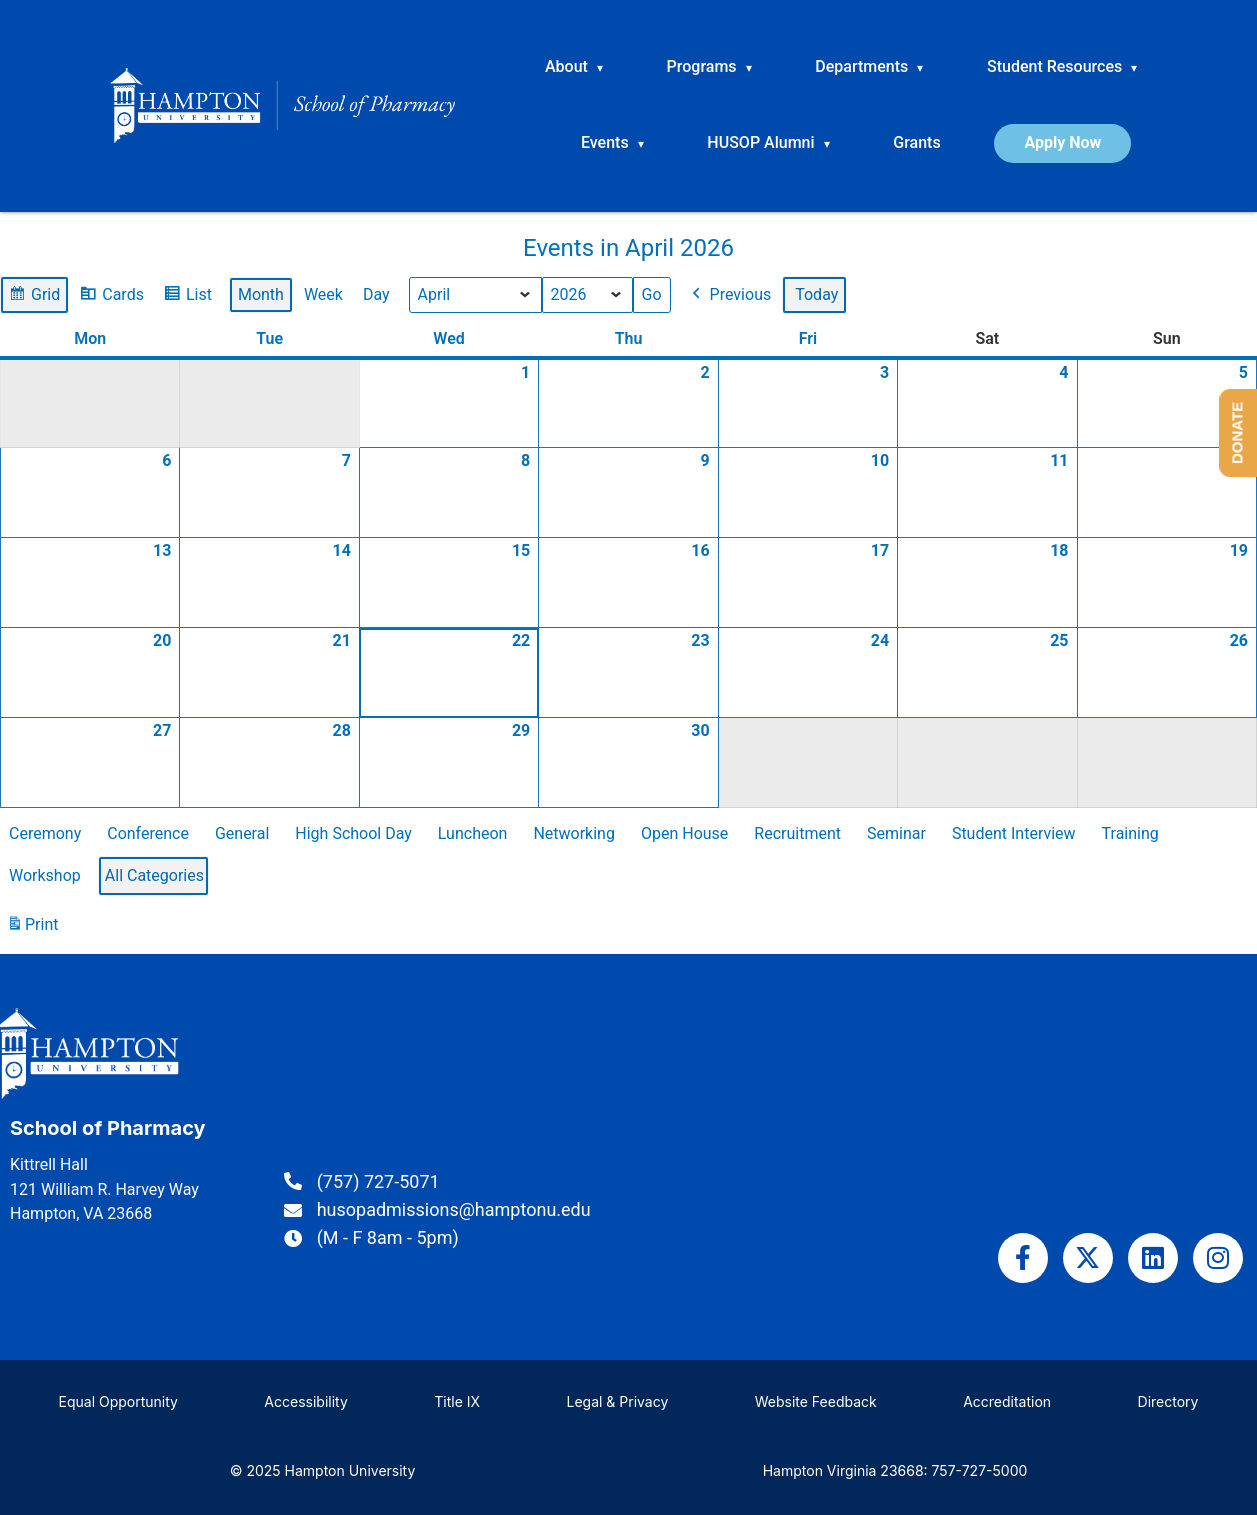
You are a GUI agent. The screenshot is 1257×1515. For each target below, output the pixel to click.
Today (816, 294)
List (187, 297)
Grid (34, 297)
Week (323, 294)
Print (32, 928)
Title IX (457, 1401)
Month (261, 294)
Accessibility (305, 1401)
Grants (916, 142)
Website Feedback (816, 1401)
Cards (111, 297)
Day (376, 294)
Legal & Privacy (617, 1401)
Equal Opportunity (118, 1401)
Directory (1168, 1401)
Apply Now (1062, 142)
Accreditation (1007, 1401)
